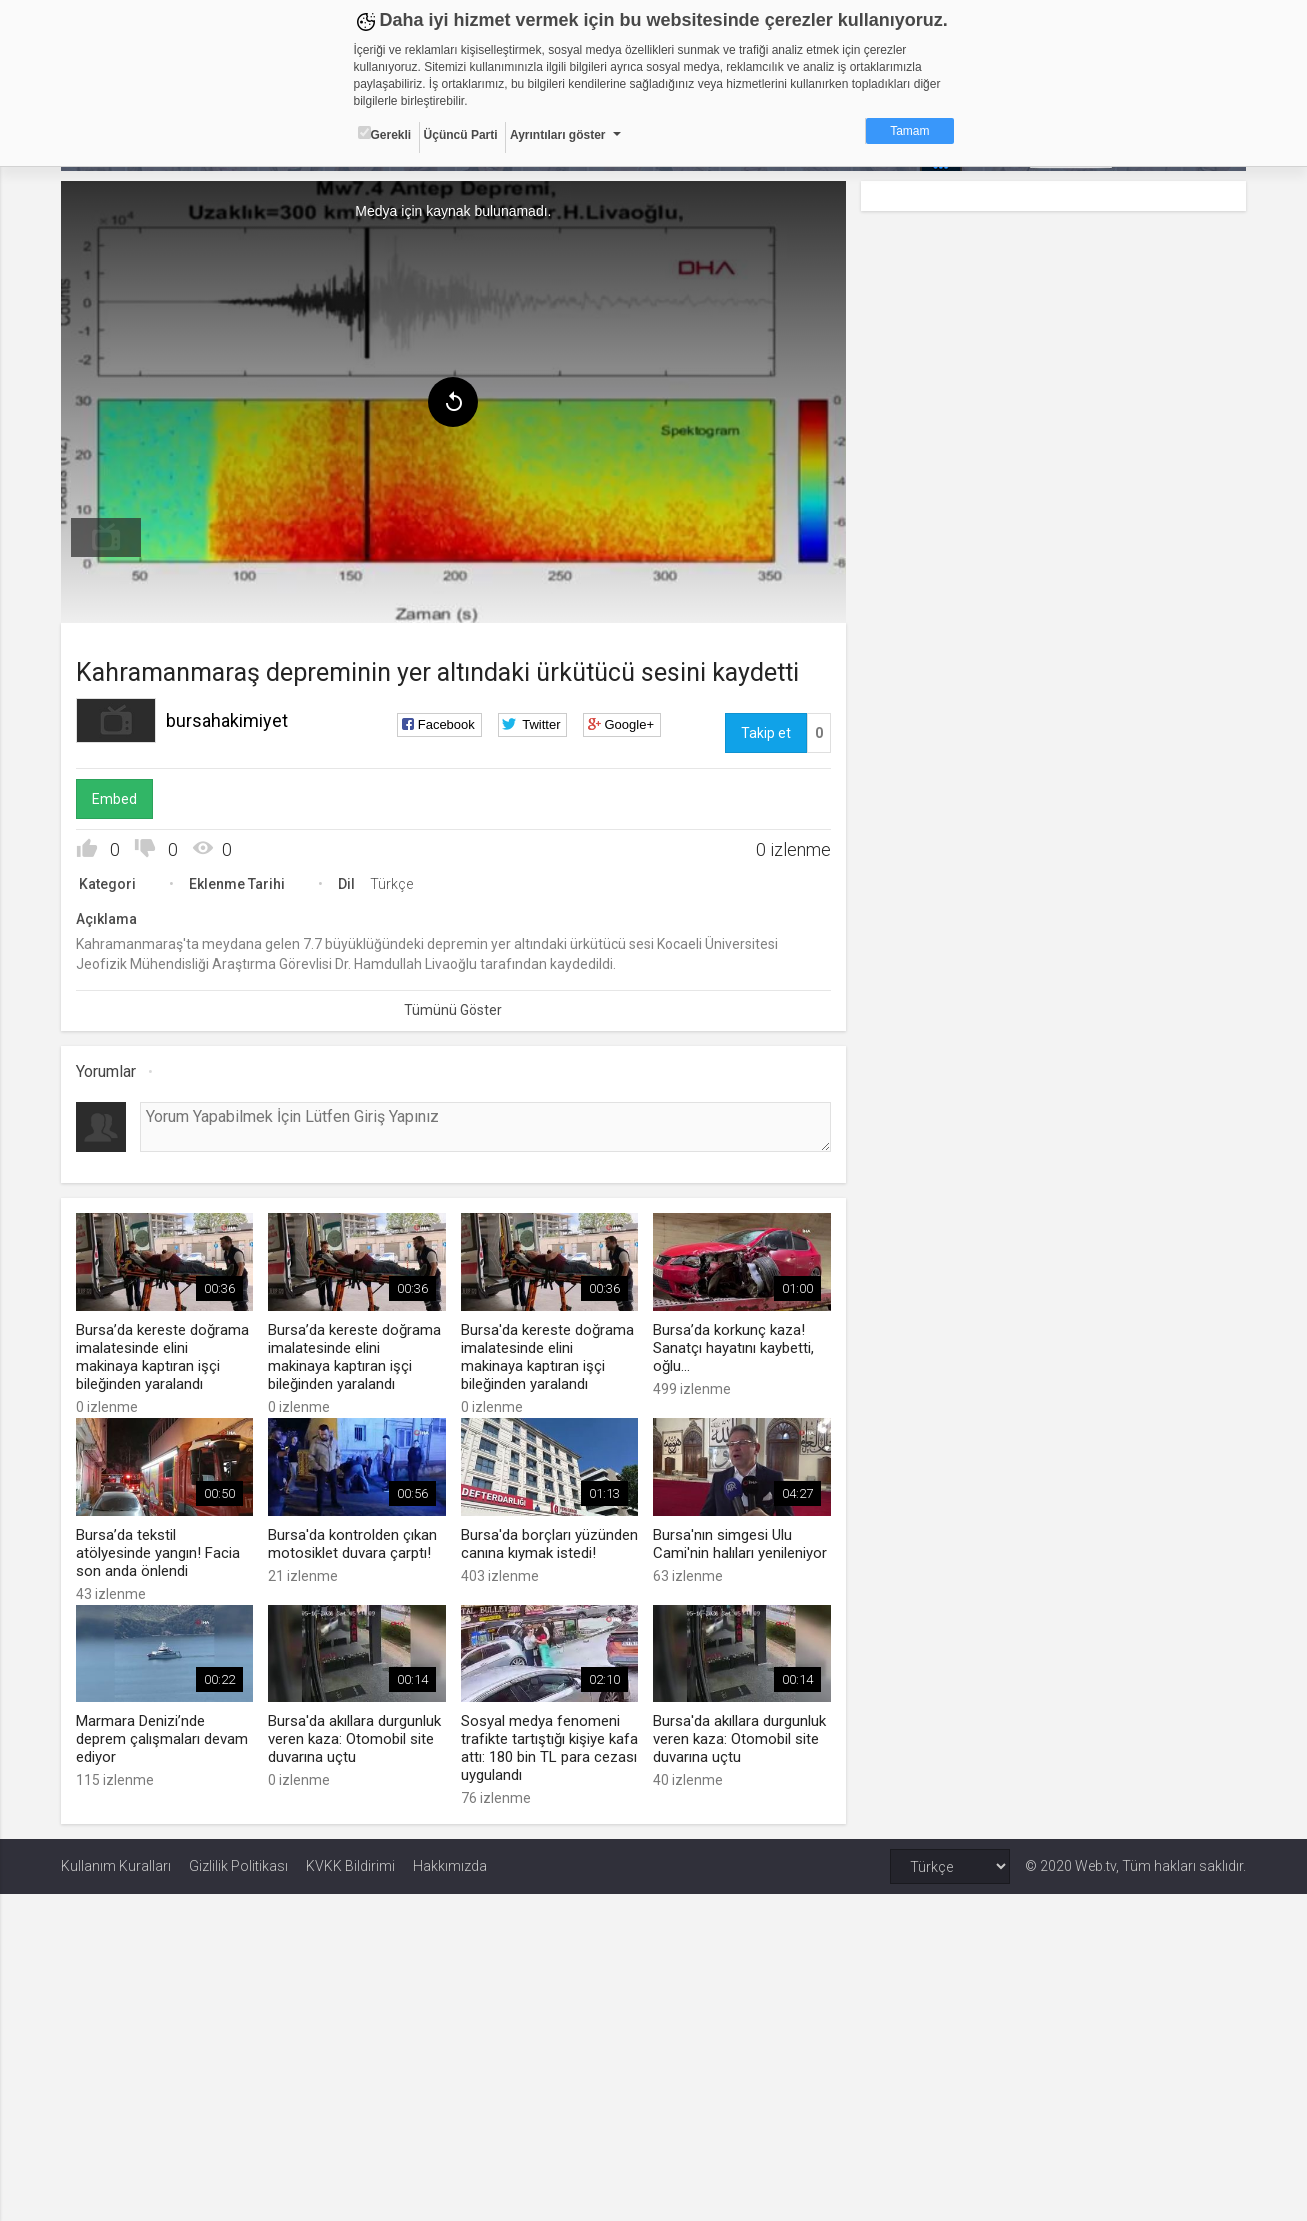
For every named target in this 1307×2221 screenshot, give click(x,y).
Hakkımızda (450, 1866)
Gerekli (385, 134)
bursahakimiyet (227, 720)
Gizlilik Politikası (238, 1866)
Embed (114, 799)
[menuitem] (106, 538)
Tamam (909, 131)
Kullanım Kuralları (116, 1866)
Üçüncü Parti (461, 135)
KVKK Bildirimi (350, 1866)
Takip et (766, 733)
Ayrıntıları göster (558, 135)
